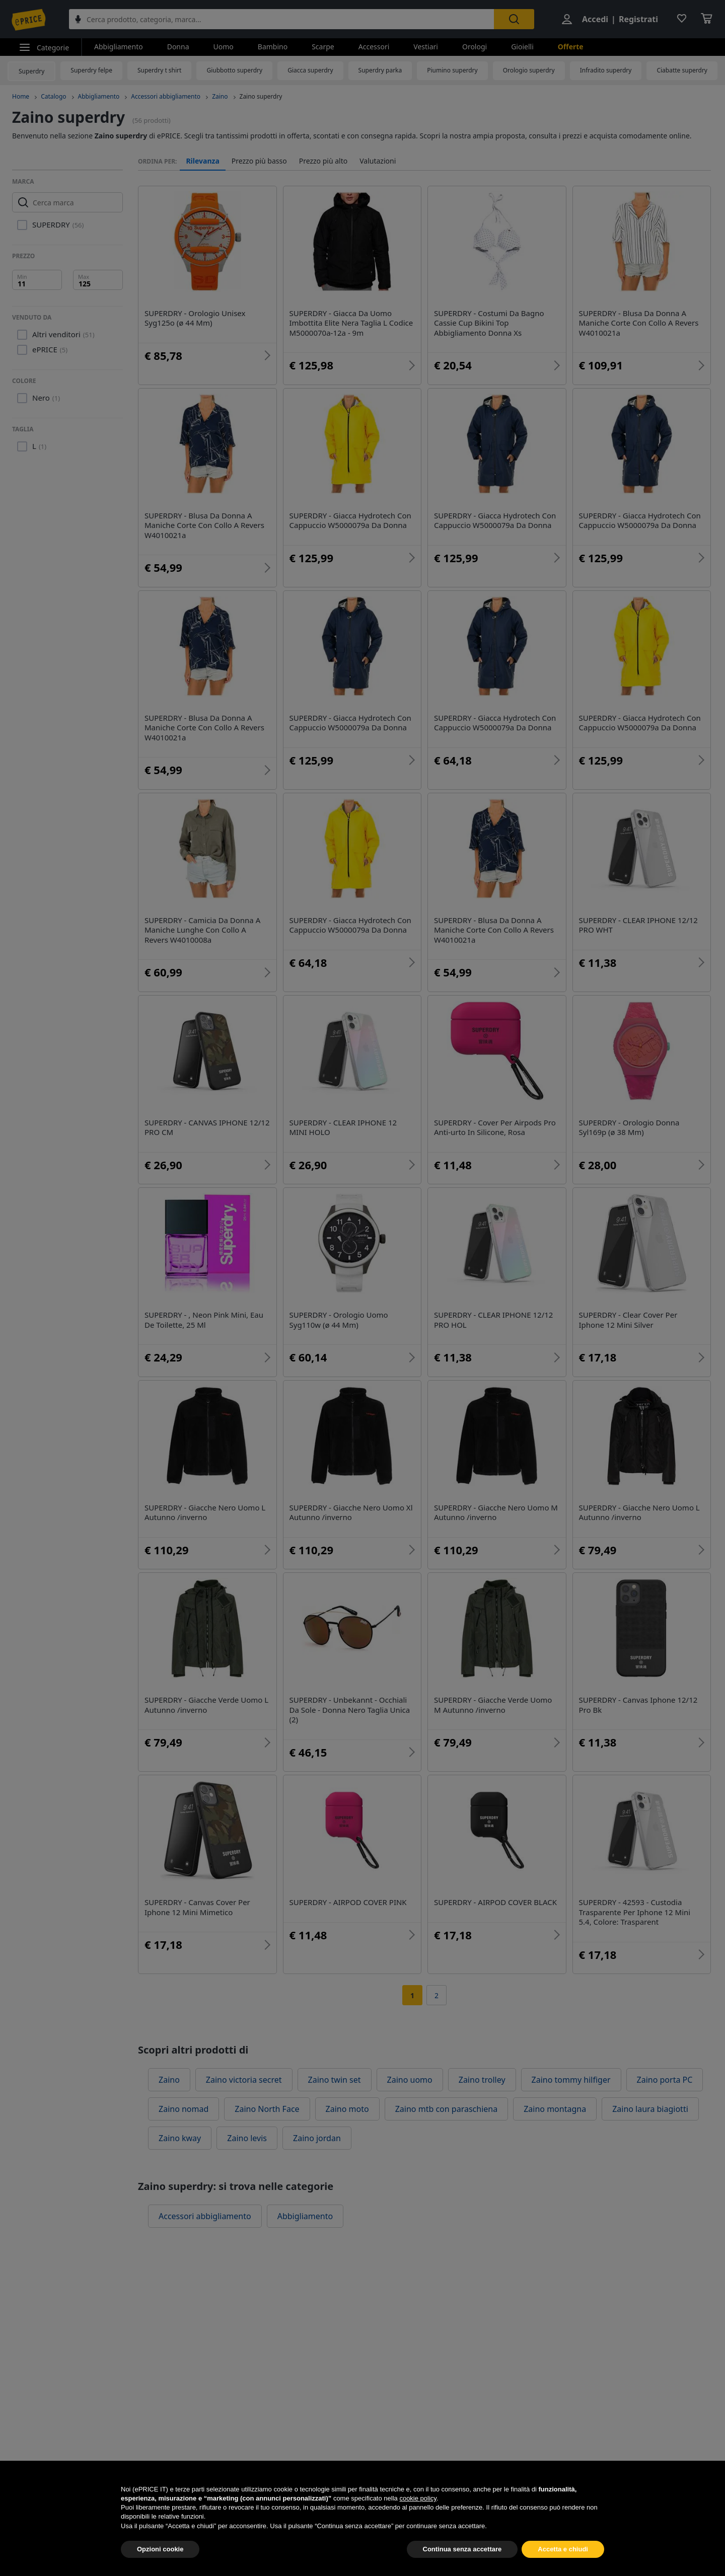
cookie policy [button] (417, 2517)
